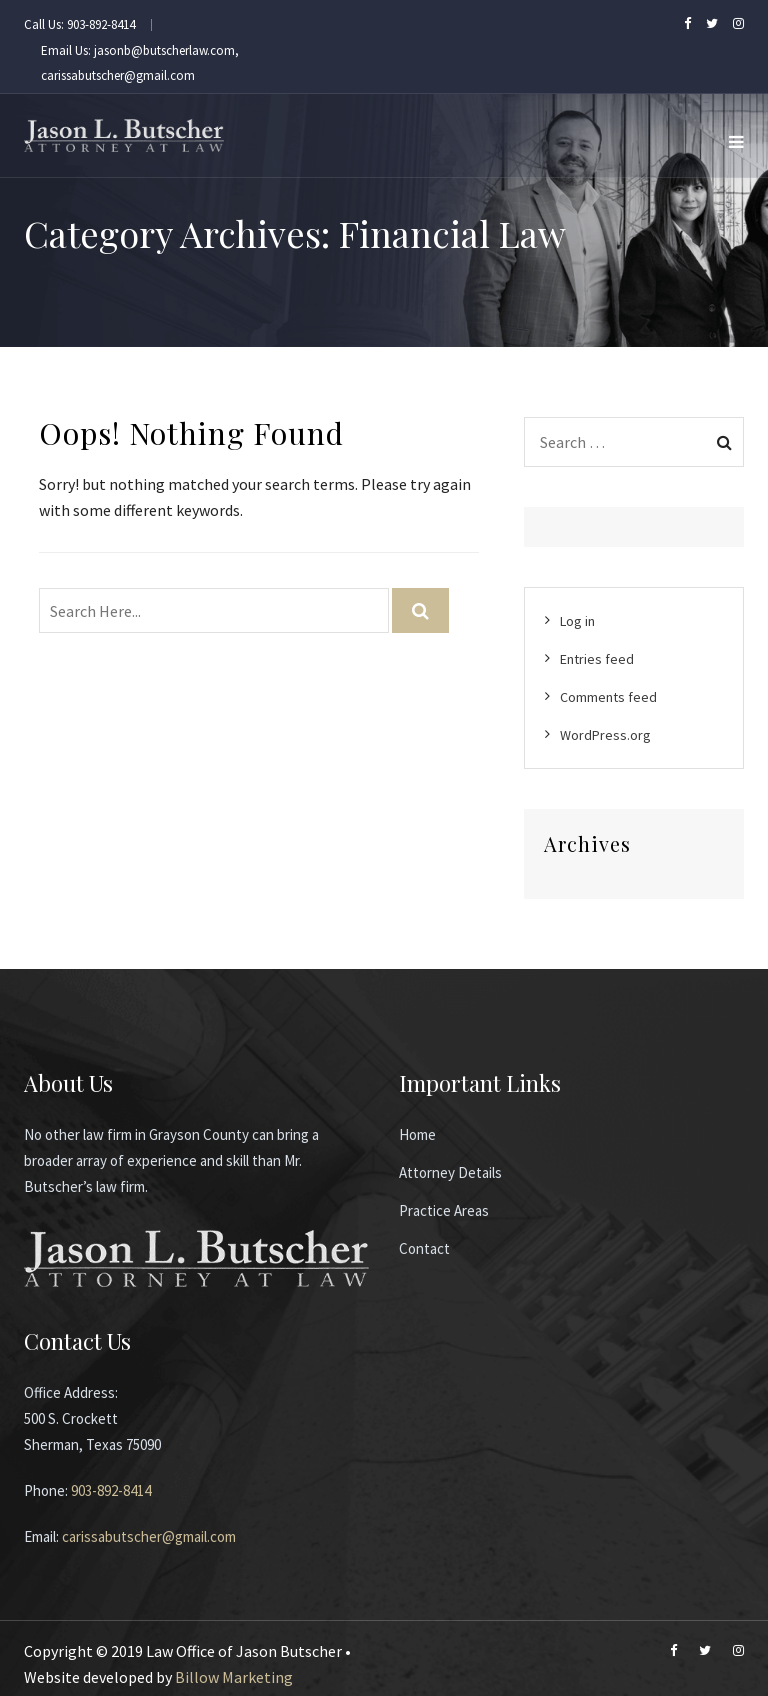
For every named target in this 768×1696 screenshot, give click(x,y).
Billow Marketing (234, 1677)
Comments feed (608, 697)
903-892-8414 (111, 1490)
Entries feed (597, 659)
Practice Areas (444, 1210)
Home (417, 1134)
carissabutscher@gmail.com (149, 1536)
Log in (577, 621)
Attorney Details (450, 1172)
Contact (424, 1248)
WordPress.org (605, 735)
